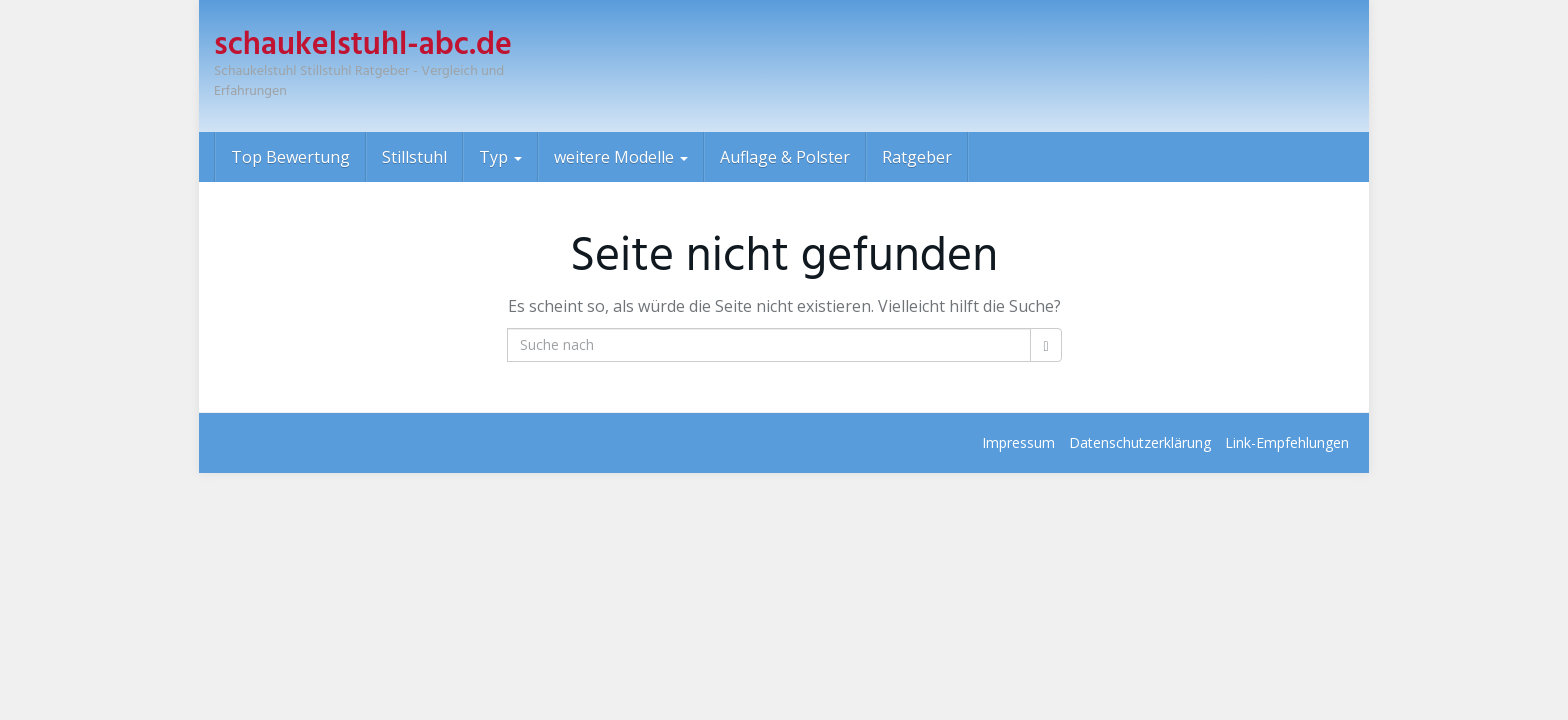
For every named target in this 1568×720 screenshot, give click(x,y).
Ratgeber (917, 157)
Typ (500, 157)
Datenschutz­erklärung (1140, 442)
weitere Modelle (621, 157)
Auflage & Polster (785, 157)
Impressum (1018, 442)
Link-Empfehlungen (1287, 442)
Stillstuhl (414, 157)
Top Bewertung (290, 157)
